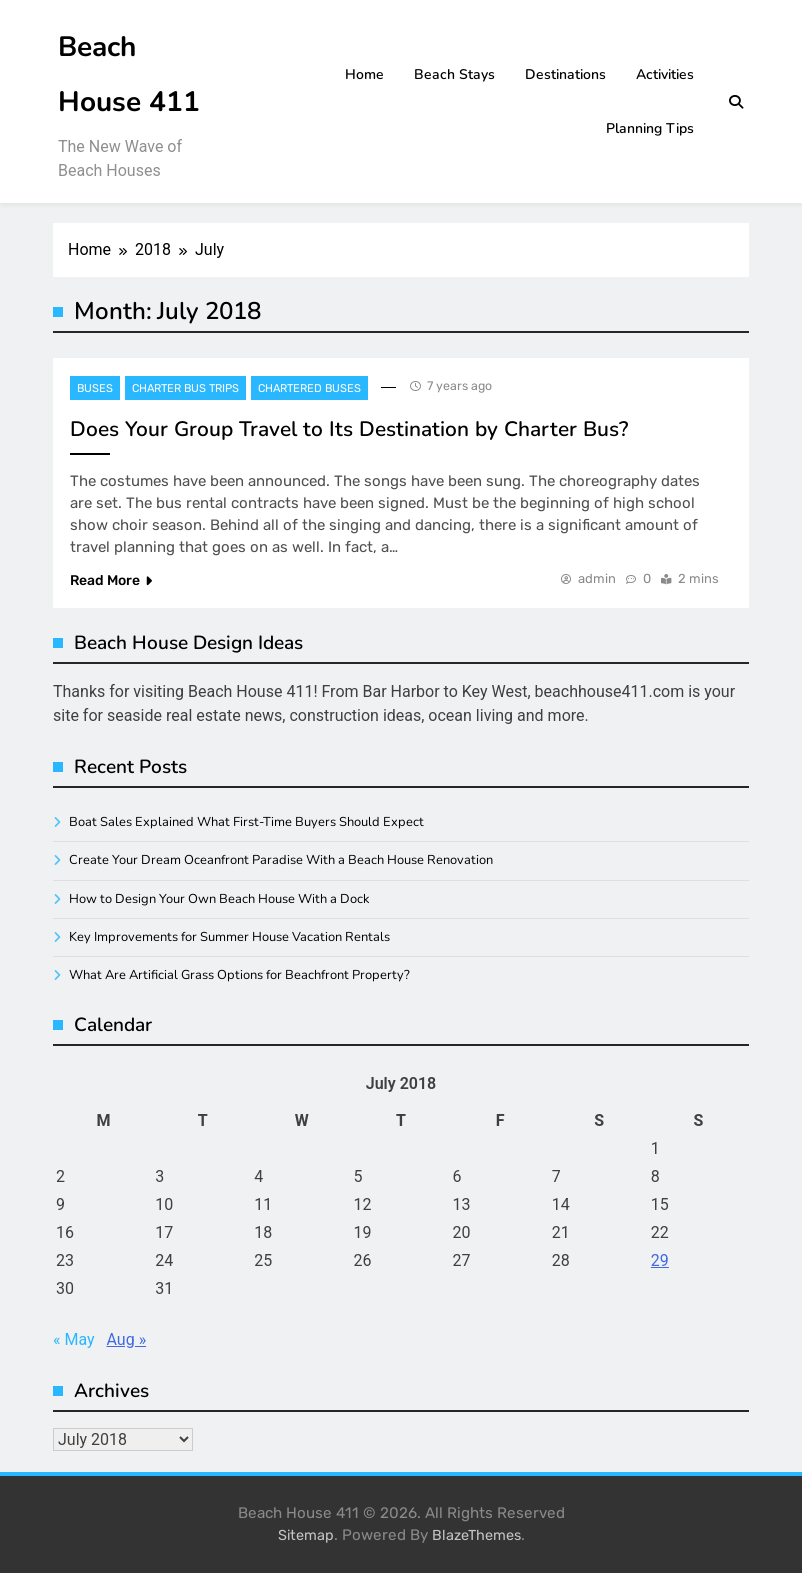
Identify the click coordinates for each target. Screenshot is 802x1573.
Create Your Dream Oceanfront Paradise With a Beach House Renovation (281, 860)
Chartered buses (309, 388)
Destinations (565, 74)
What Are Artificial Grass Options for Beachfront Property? (239, 975)
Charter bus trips (185, 388)
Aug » (127, 1339)
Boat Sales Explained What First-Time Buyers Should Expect (246, 822)
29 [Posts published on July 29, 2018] (660, 1260)
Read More (111, 580)
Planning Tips (650, 128)
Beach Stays (454, 74)
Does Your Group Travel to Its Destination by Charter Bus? (349, 429)
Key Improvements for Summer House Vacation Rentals (229, 937)
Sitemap (306, 1535)
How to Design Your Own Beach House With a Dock (219, 899)
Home (364, 74)
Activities (665, 74)
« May (74, 1339)
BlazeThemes (476, 1535)
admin (597, 578)
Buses (95, 388)
